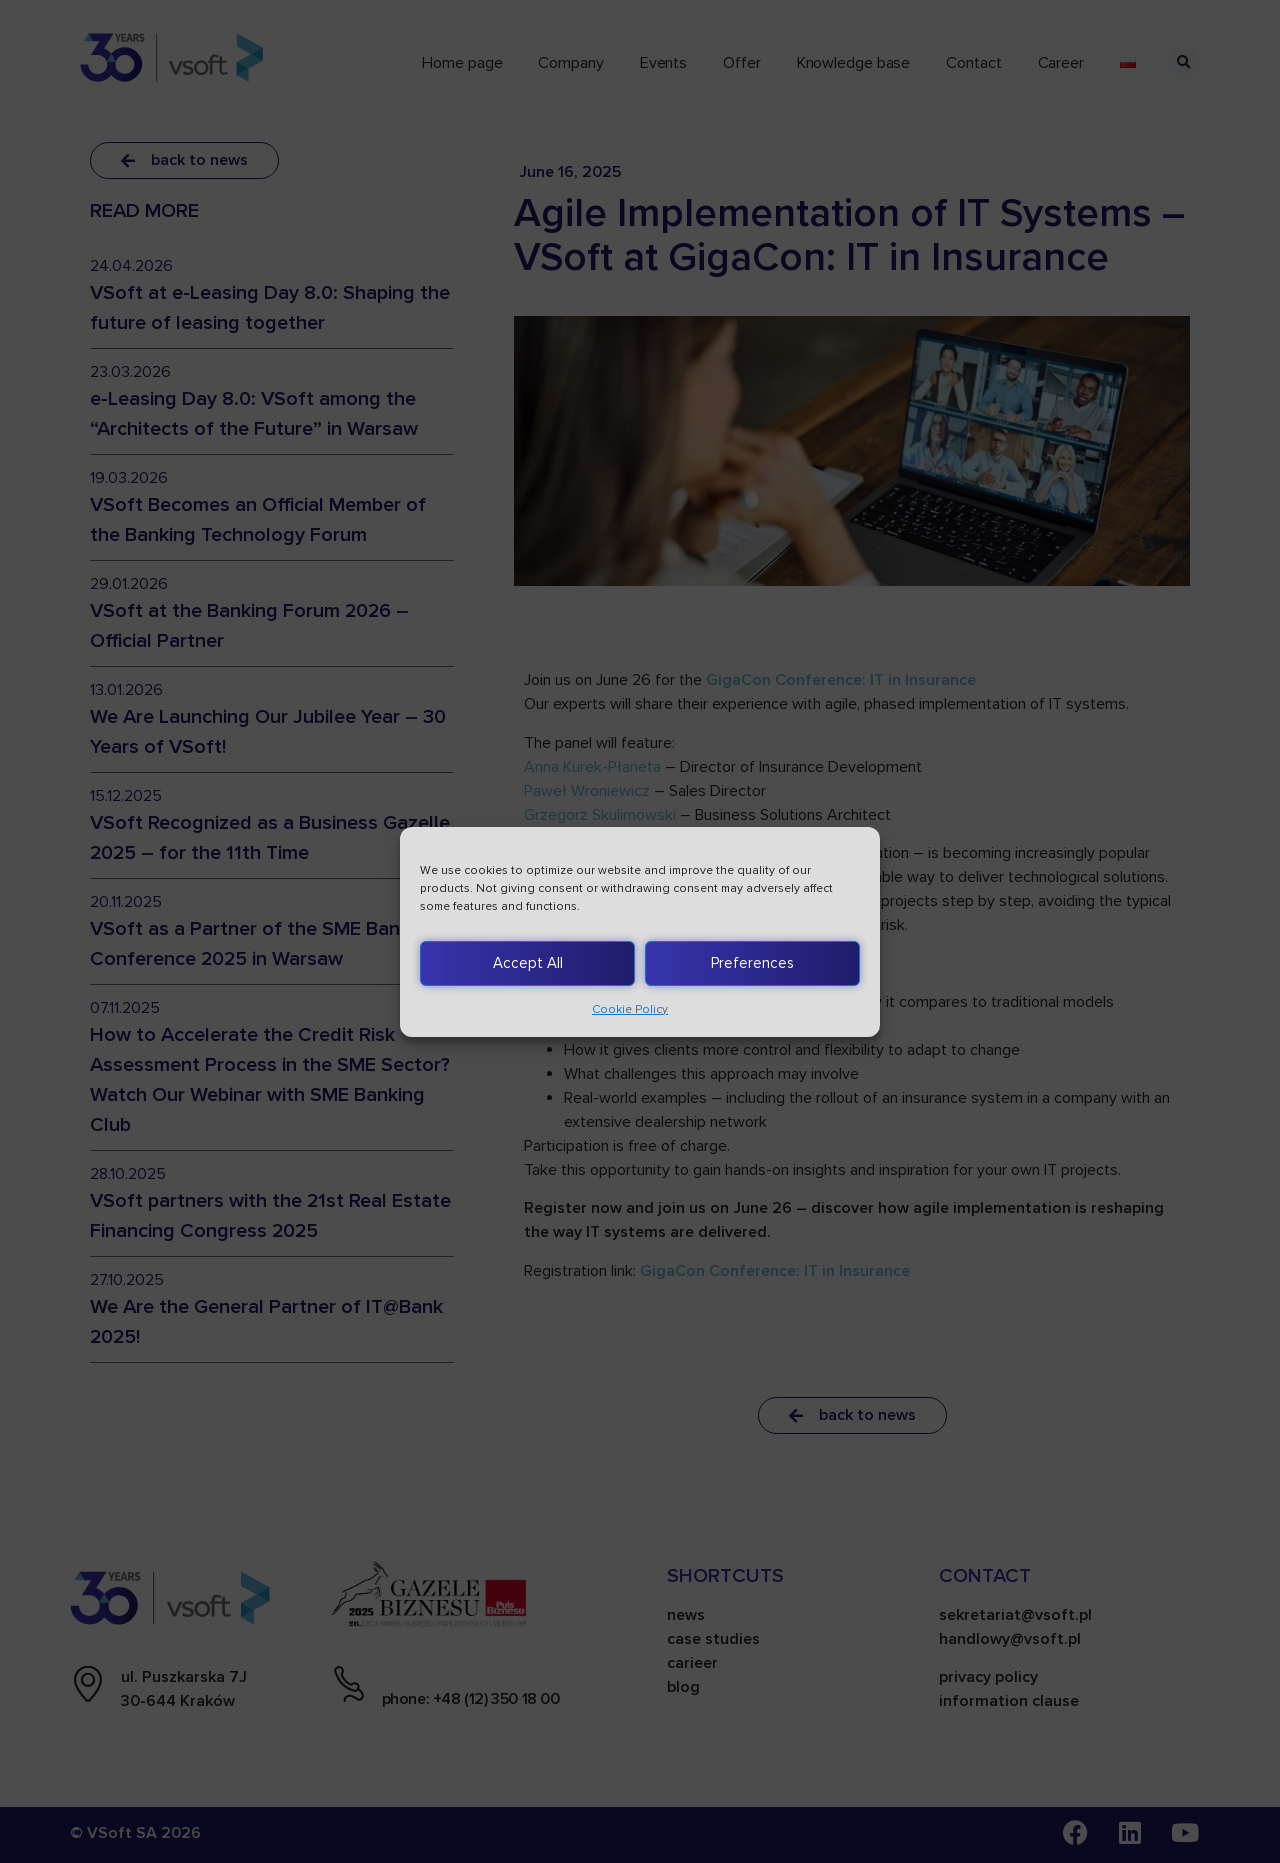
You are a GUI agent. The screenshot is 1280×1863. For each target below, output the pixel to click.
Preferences (752, 963)
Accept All (528, 963)
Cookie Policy (630, 1009)
